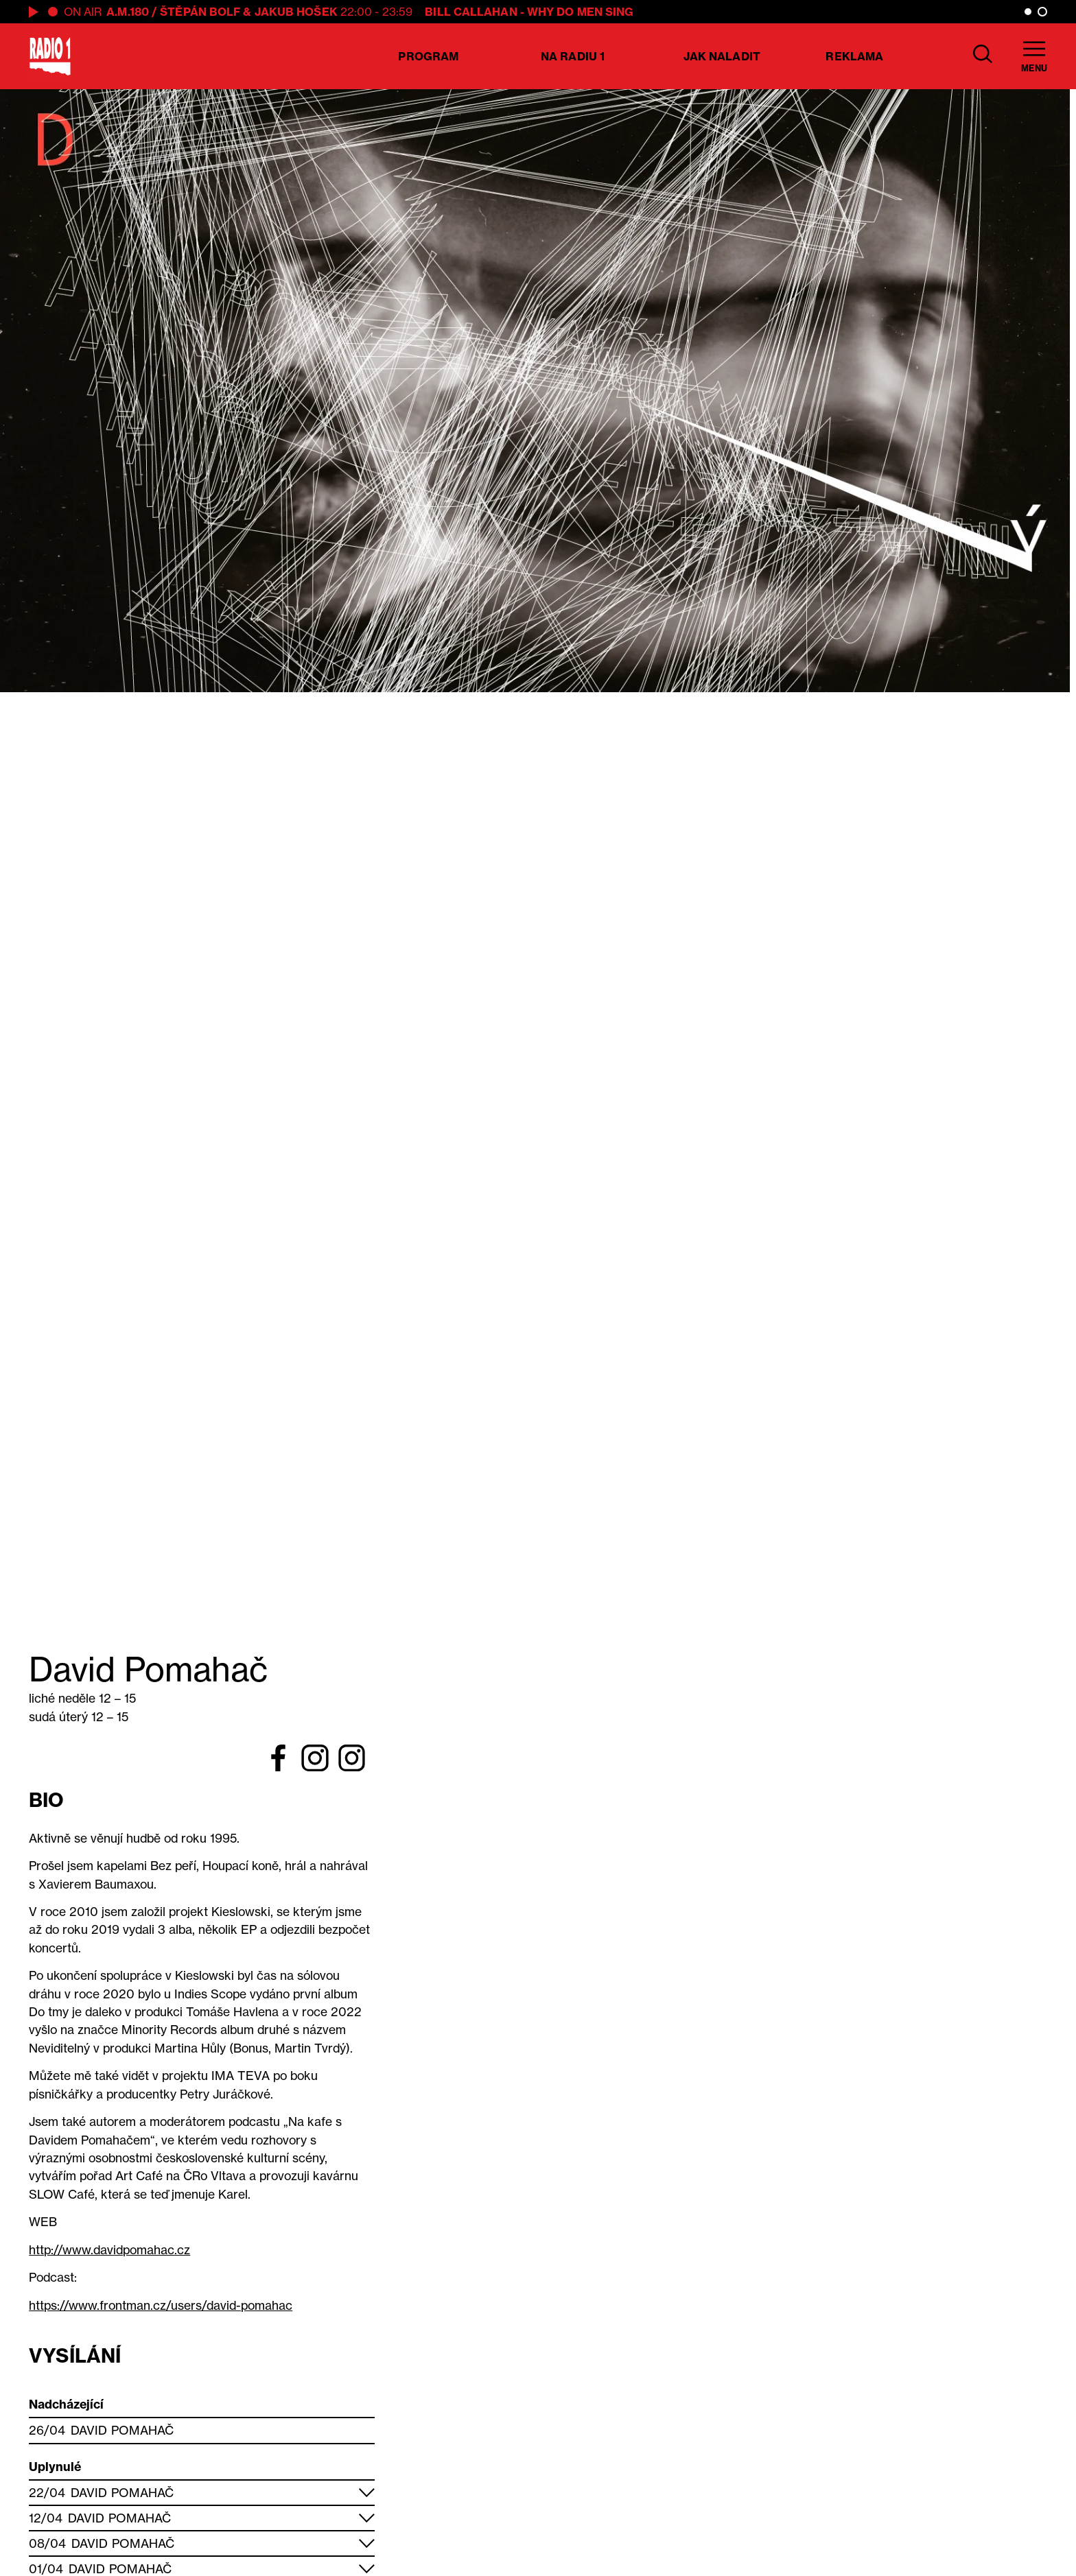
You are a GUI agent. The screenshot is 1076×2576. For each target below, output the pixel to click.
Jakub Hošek (296, 12)
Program (428, 56)
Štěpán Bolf (200, 12)
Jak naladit (721, 56)
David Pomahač (122, 2430)
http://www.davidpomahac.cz (109, 2250)
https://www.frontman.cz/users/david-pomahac (160, 2305)
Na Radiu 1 (573, 56)
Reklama (854, 56)
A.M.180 (127, 12)
